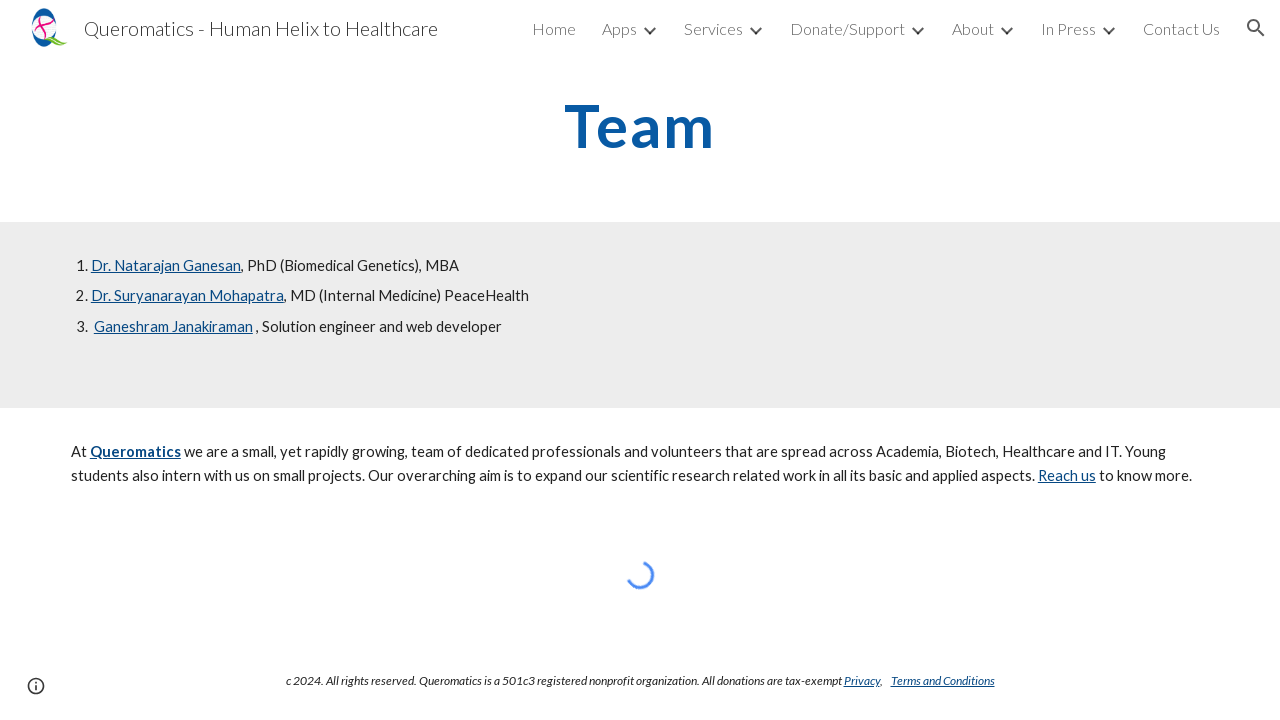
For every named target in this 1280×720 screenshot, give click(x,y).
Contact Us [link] (1181, 28)
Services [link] (713, 28)
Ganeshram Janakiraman (173, 326)
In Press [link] (1068, 28)
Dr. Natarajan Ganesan (166, 265)
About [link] (973, 28)
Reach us (1067, 475)
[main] (640, 125)
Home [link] (554, 28)
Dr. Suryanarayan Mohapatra (187, 295)
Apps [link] (619, 28)
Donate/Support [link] (847, 28)
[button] (1256, 28)
